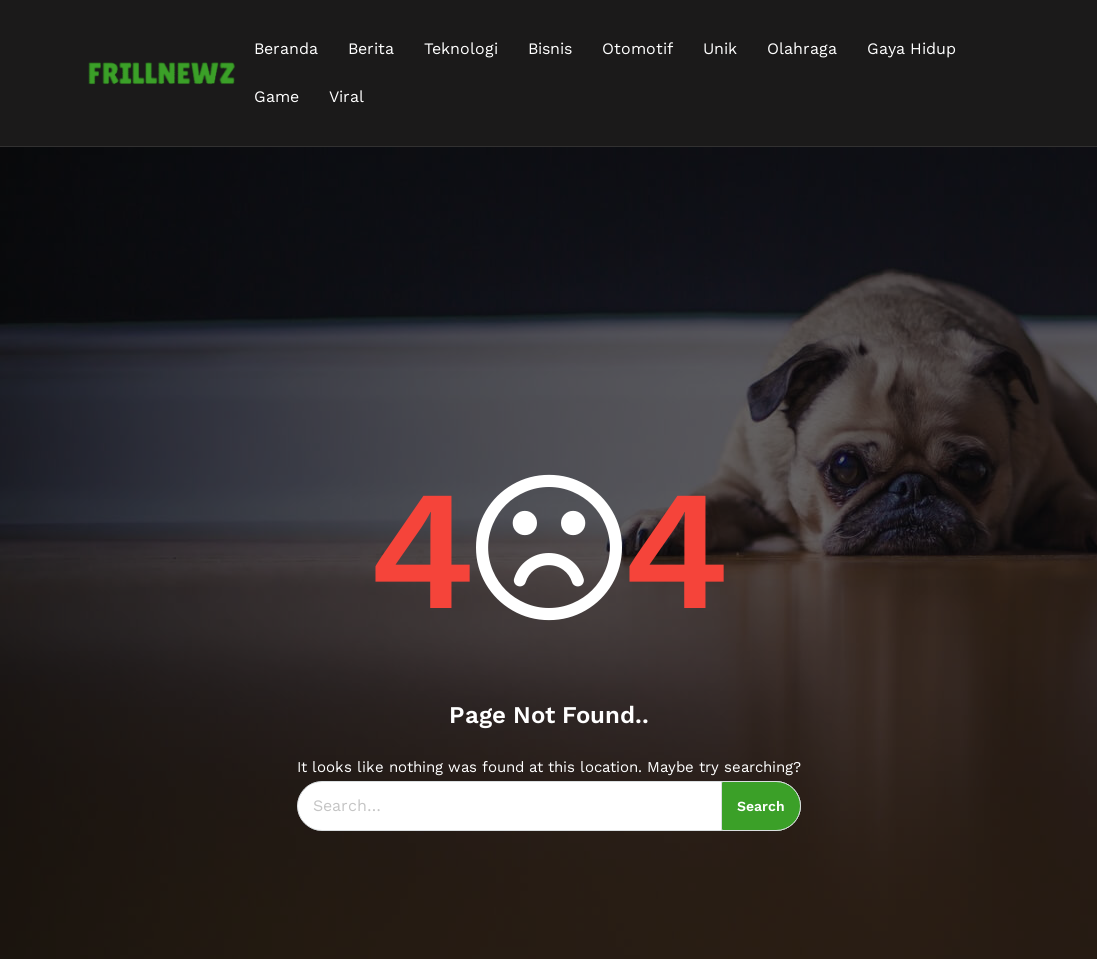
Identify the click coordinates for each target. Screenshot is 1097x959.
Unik (720, 48)
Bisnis (550, 48)
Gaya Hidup (911, 48)
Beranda (286, 48)
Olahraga (802, 48)
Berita (371, 48)
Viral (346, 96)
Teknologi (461, 48)
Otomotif (637, 48)
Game (276, 96)
